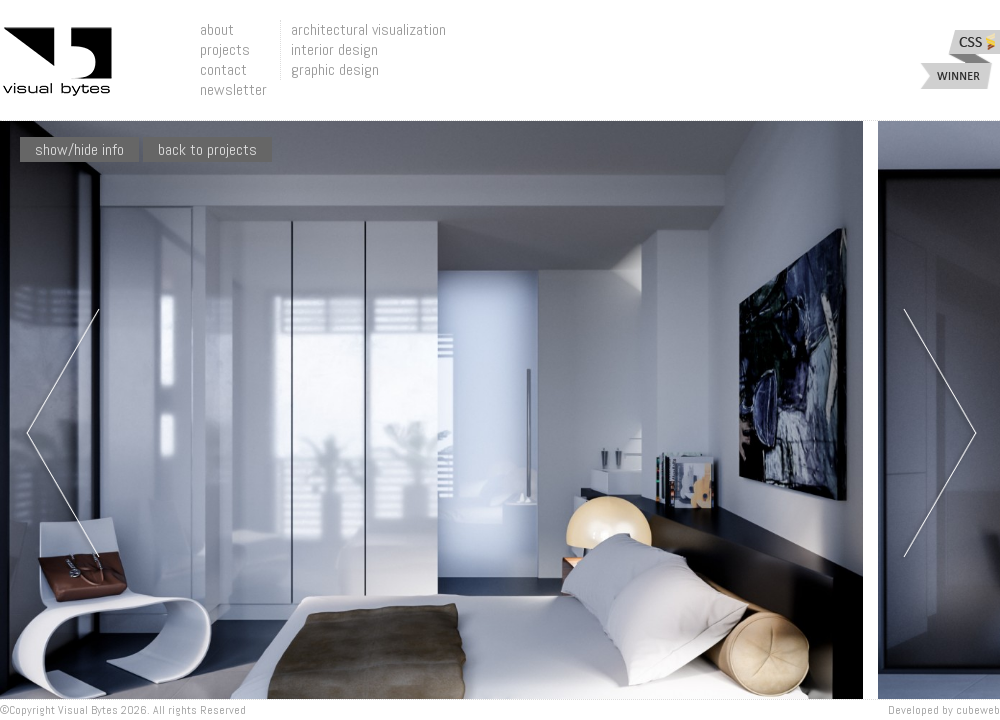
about (217, 29)
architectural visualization (368, 29)
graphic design (335, 69)
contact (223, 69)
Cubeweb (978, 710)
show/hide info (79, 149)
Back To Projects (207, 149)
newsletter (233, 89)
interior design (334, 49)
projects (225, 49)
